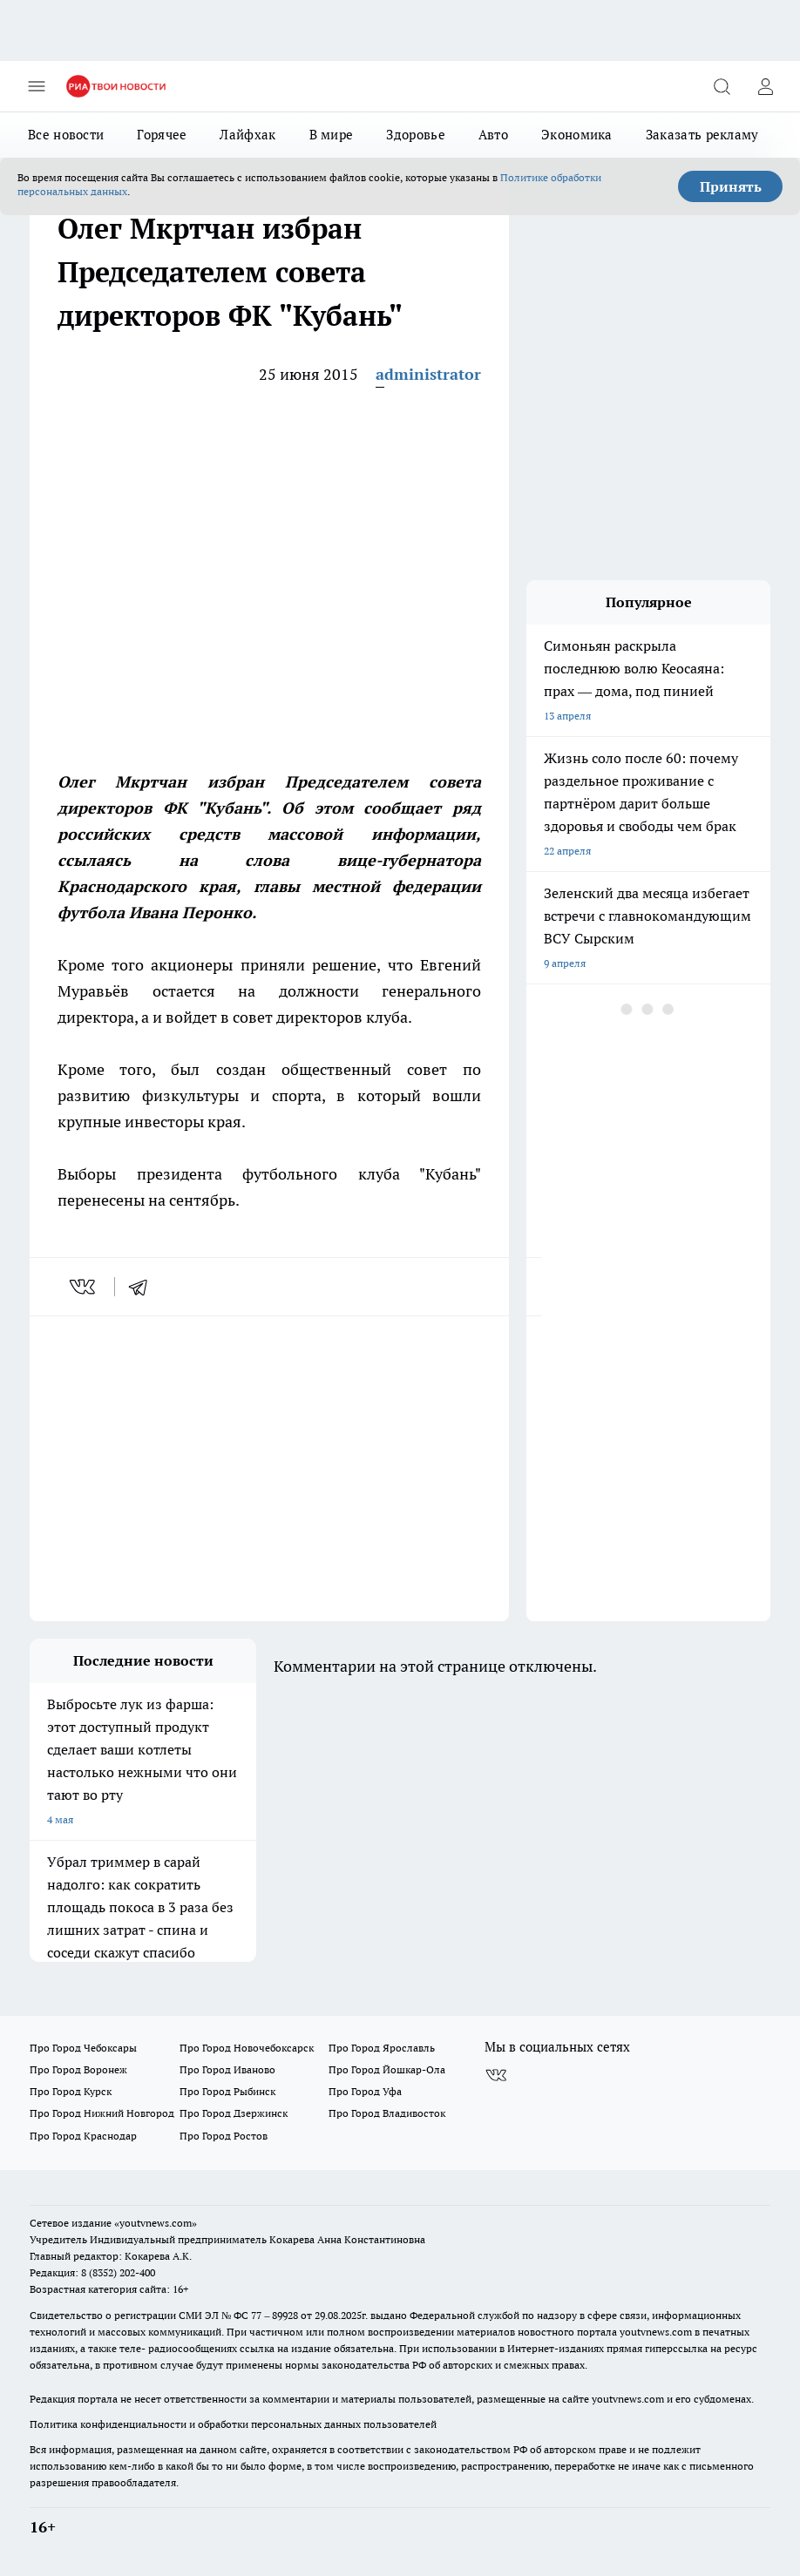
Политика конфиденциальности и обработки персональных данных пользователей (233, 2424)
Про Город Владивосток (387, 2113)
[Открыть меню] (37, 86)
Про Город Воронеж (78, 2069)
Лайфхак (247, 134)
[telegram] (143, 1286)
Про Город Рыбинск (227, 2091)
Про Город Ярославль (382, 2047)
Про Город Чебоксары (83, 2047)
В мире (331, 134)
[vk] (84, 1286)
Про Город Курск (71, 2091)
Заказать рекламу (702, 134)
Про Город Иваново (227, 2069)
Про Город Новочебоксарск (247, 2047)
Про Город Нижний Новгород (102, 2113)
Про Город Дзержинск (234, 2113)
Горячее (161, 134)
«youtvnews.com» (155, 2222)
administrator (428, 374)
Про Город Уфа (365, 2091)
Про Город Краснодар (83, 2135)
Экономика (577, 134)
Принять (731, 186)
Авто (493, 134)
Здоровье (415, 134)
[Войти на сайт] (765, 86)
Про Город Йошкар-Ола (387, 2069)
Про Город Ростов (224, 2135)
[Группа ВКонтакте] (496, 2075)
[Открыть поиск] (721, 86)
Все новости (66, 134)
